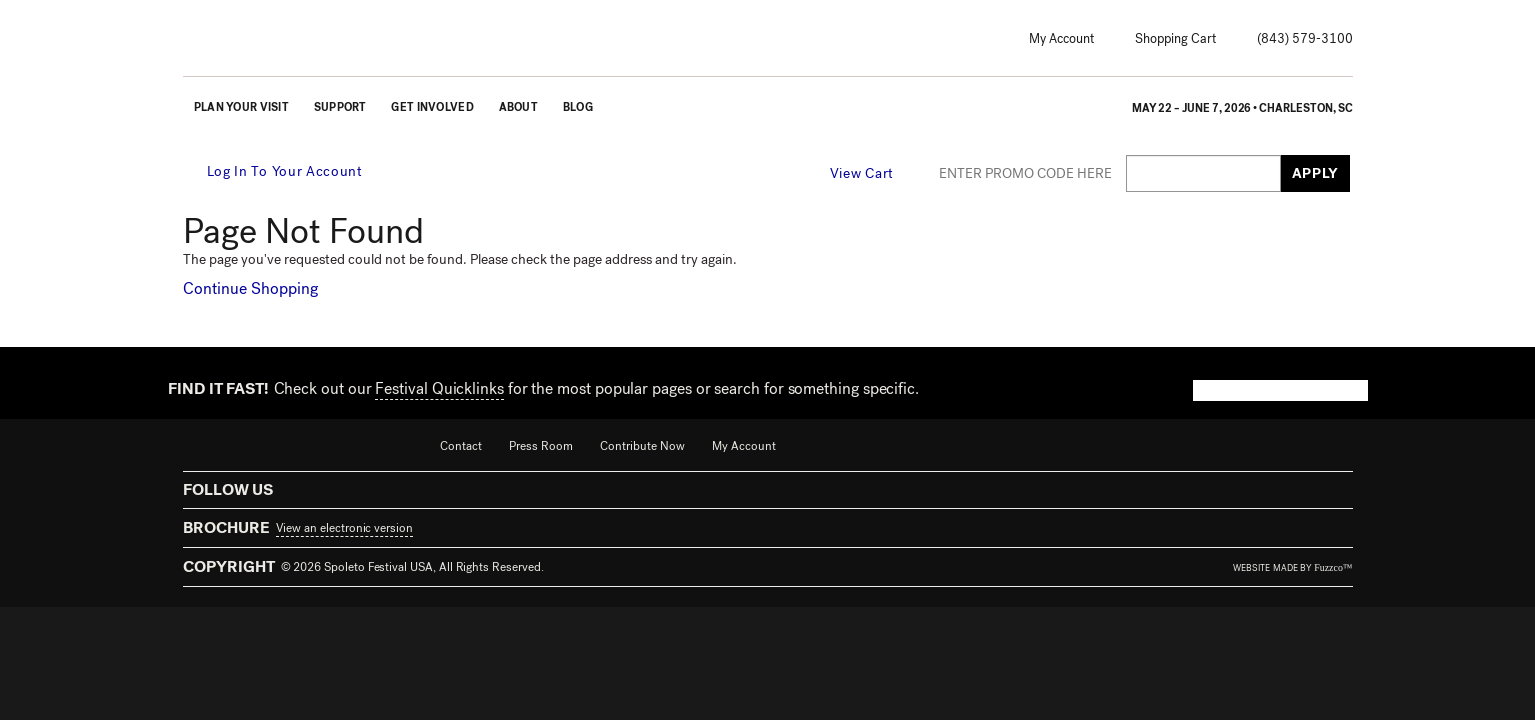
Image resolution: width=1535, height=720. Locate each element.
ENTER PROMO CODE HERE (1025, 174)
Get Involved (432, 107)
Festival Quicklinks (439, 388)
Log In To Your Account (274, 171)
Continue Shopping (250, 288)
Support (340, 107)
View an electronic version (344, 528)
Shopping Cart (1175, 38)
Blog (578, 107)
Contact (461, 446)
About (518, 107)
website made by (1293, 568)
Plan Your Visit (241, 107)
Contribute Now (642, 446)
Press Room (541, 446)
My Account (1061, 38)
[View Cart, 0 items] (874, 172)
